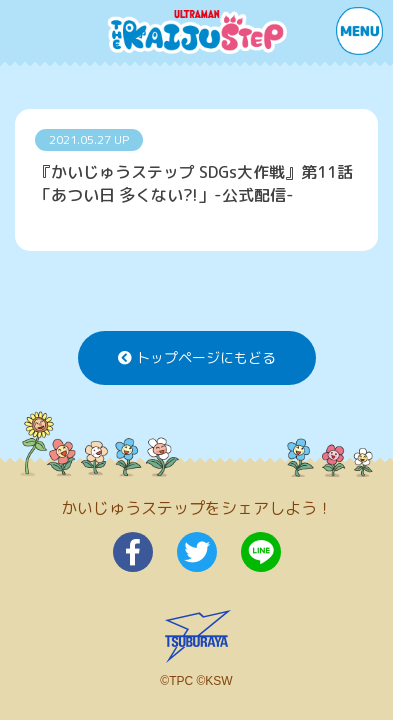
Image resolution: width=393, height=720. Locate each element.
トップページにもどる (197, 357)
